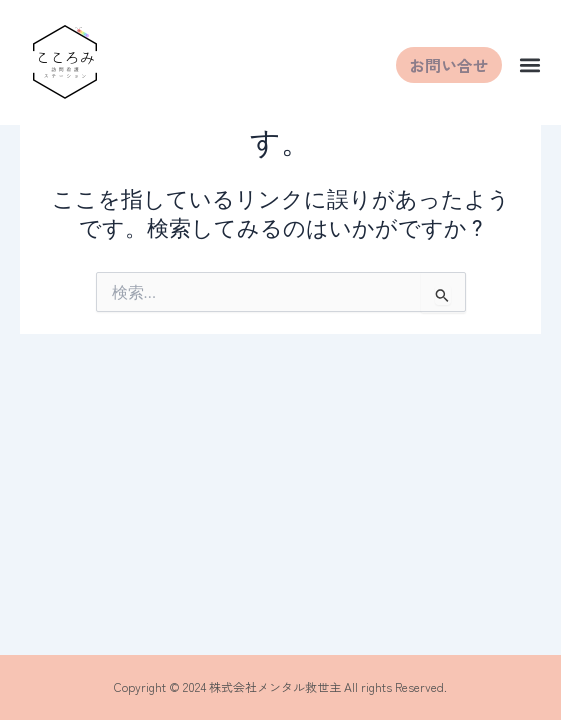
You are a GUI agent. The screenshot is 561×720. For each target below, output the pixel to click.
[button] (529, 65)
